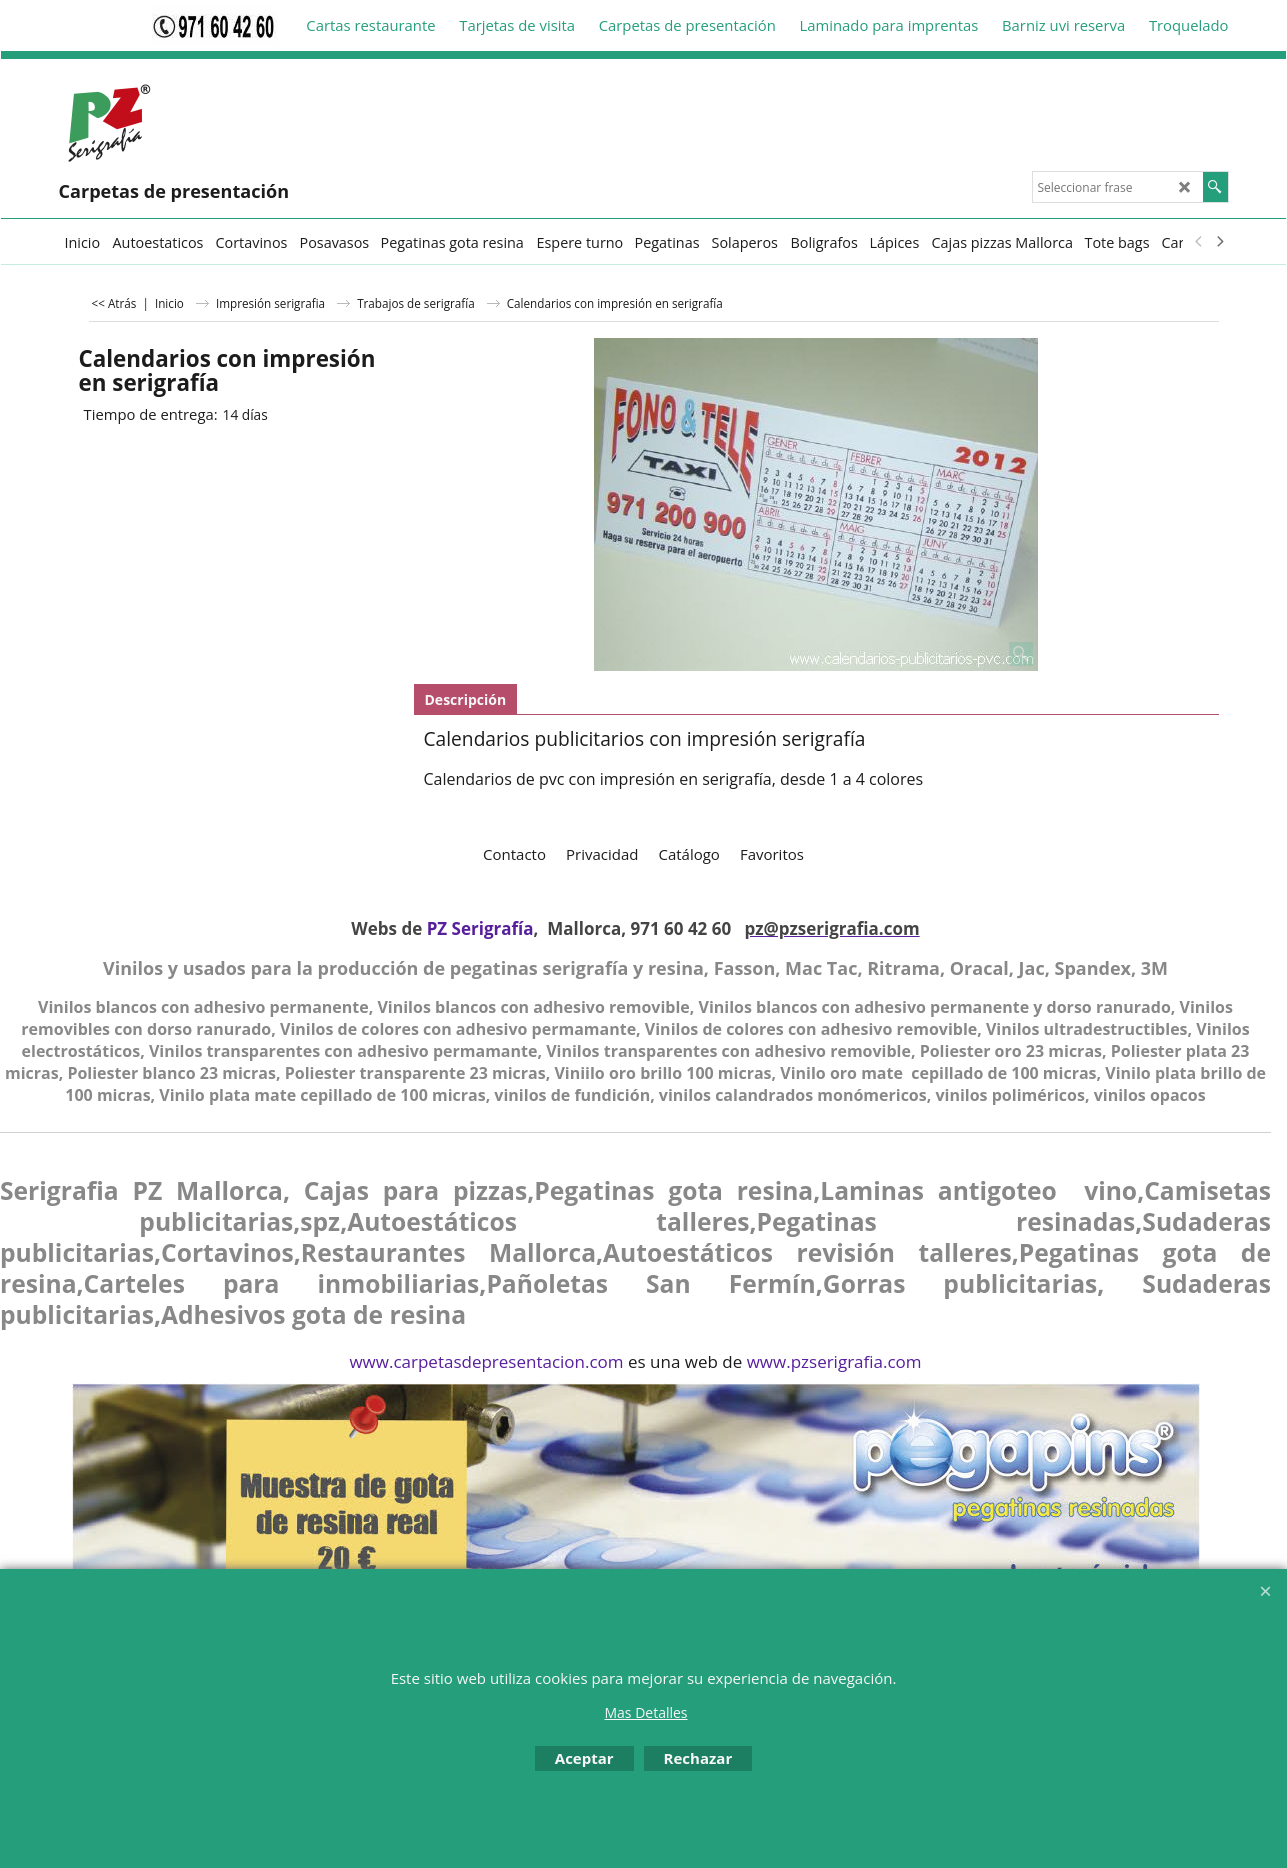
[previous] (1200, 242)
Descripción (466, 699)
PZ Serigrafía (480, 928)
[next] (1220, 242)
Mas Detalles (645, 1712)
